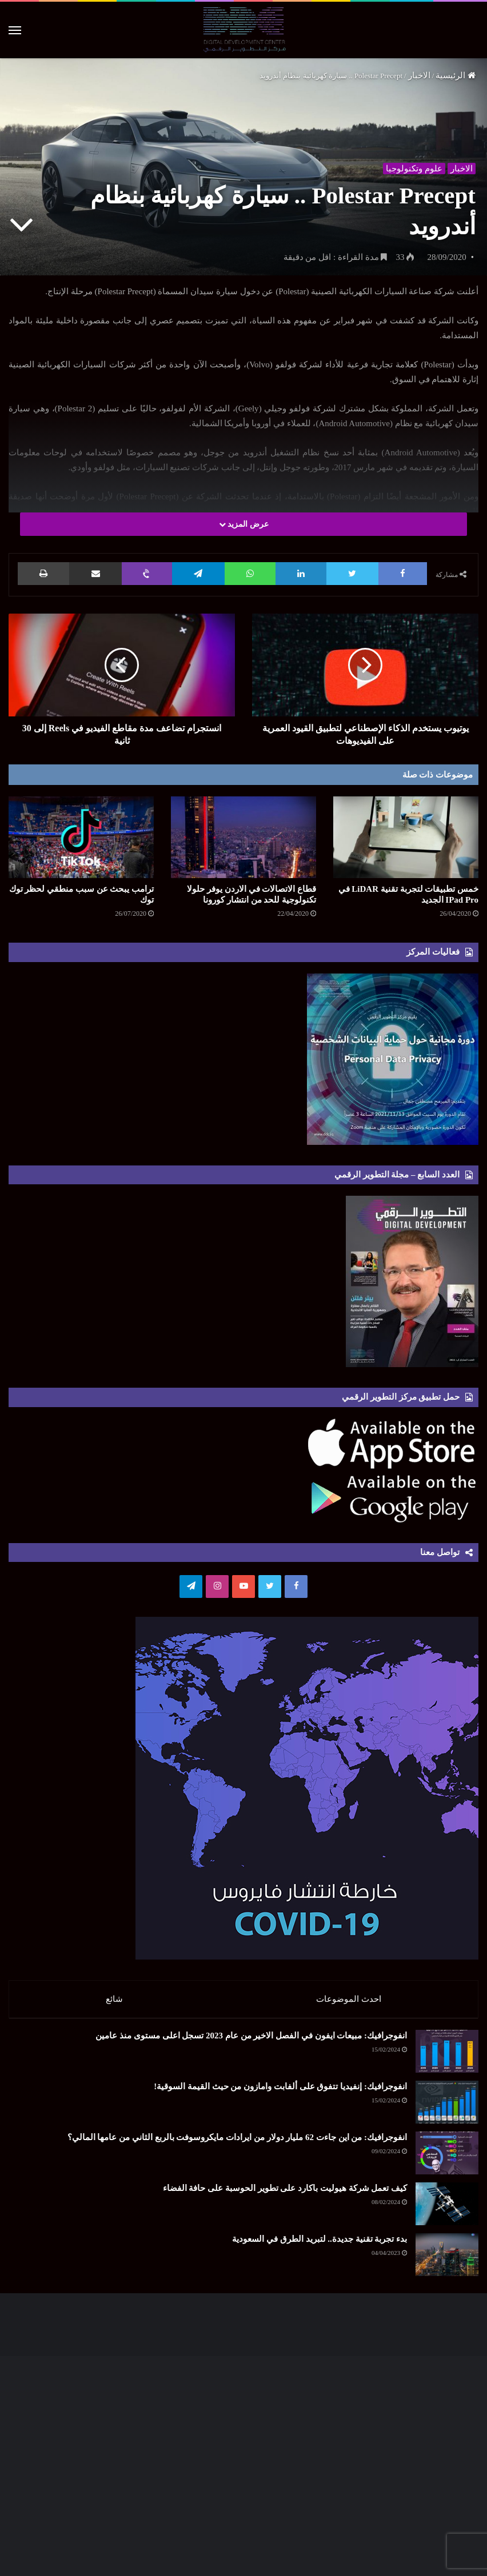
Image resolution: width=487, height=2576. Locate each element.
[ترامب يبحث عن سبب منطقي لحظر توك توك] (81, 837)
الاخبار (419, 75)
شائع (114, 1999)
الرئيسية (456, 75)
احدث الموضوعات (348, 1999)
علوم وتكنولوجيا (412, 166)
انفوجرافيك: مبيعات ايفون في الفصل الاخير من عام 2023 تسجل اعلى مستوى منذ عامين (251, 2041)
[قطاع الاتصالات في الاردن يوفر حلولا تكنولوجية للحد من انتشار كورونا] (243, 837)
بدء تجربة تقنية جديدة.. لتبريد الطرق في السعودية (319, 2244)
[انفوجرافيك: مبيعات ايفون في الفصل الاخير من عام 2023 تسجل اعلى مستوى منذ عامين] (447, 2057)
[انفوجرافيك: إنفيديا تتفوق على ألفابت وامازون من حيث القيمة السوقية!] (447, 2107)
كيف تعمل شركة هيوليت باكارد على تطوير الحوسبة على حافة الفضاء (285, 2193)
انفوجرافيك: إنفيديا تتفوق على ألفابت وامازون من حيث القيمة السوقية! (280, 2092)
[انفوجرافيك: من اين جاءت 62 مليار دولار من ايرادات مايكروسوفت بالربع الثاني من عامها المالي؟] (447, 2158)
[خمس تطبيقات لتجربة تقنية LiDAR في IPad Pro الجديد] (405, 837)
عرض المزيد (244, 524)
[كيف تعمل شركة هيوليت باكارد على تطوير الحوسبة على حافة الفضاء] (447, 2209)
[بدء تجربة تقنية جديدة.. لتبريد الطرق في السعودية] (447, 2260)
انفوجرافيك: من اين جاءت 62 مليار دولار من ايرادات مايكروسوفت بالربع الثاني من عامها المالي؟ (237, 2143)
